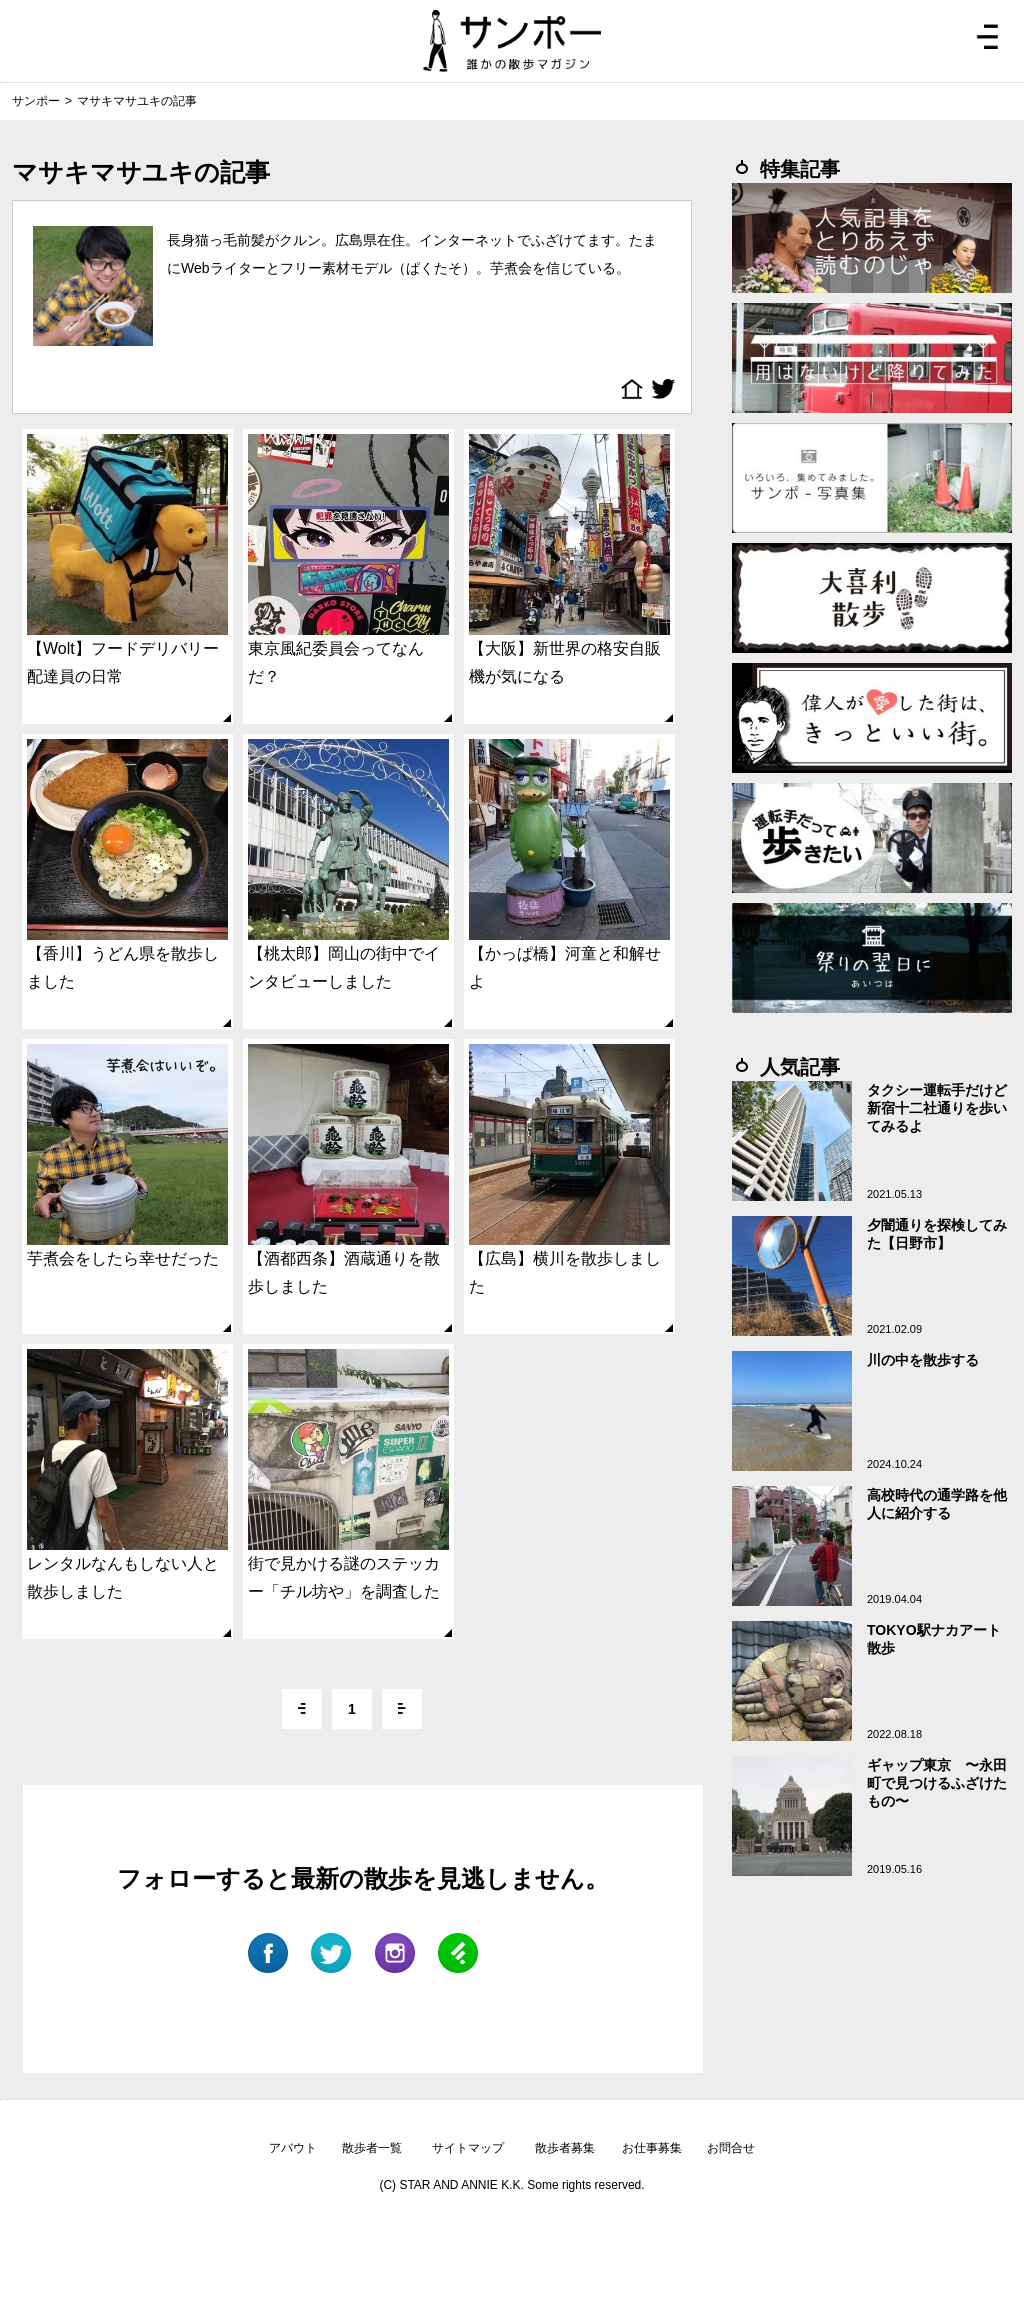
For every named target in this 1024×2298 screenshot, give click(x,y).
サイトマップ (468, 2148)
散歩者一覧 (372, 2148)
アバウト (293, 2148)
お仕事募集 (652, 2148)
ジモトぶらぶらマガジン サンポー (512, 41)
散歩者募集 (565, 2148)
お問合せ (731, 2148)
